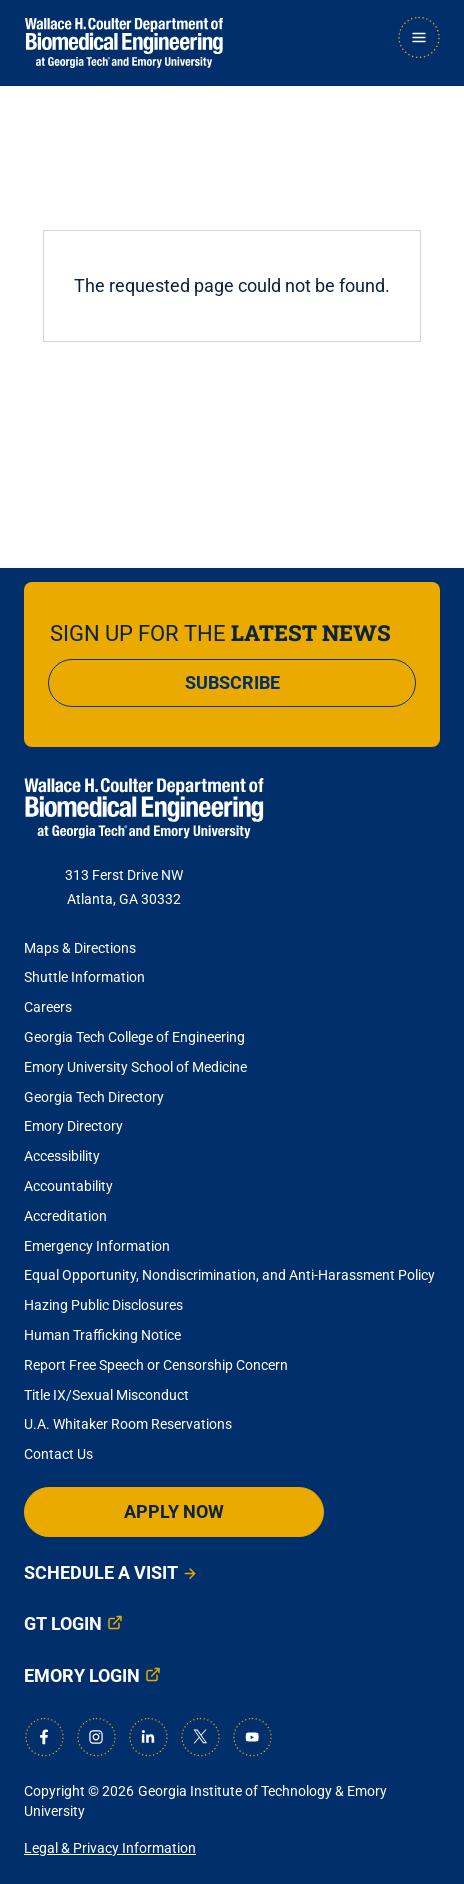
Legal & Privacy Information (110, 1848)
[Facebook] (44, 1737)
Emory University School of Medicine (137, 1067)
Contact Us (58, 1454)
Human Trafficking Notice (102, 1335)
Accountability (68, 1186)
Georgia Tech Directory (94, 1097)
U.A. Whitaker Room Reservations (128, 1424)
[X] (200, 1737)
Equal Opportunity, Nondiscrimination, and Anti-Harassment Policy (229, 1275)
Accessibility (62, 1156)
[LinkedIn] (148, 1737)
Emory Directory (73, 1126)
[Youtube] (252, 1737)
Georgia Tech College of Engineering (134, 1037)
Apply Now (174, 1511)
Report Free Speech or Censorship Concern (156, 1365)
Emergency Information (97, 1246)
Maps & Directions (80, 948)
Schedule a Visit (101, 1572)
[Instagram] (96, 1737)
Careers (48, 1007)
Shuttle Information (84, 977)
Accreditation (65, 1216)
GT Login (63, 1623)
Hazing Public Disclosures (103, 1305)
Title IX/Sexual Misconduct (106, 1395)
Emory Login (82, 1675)
